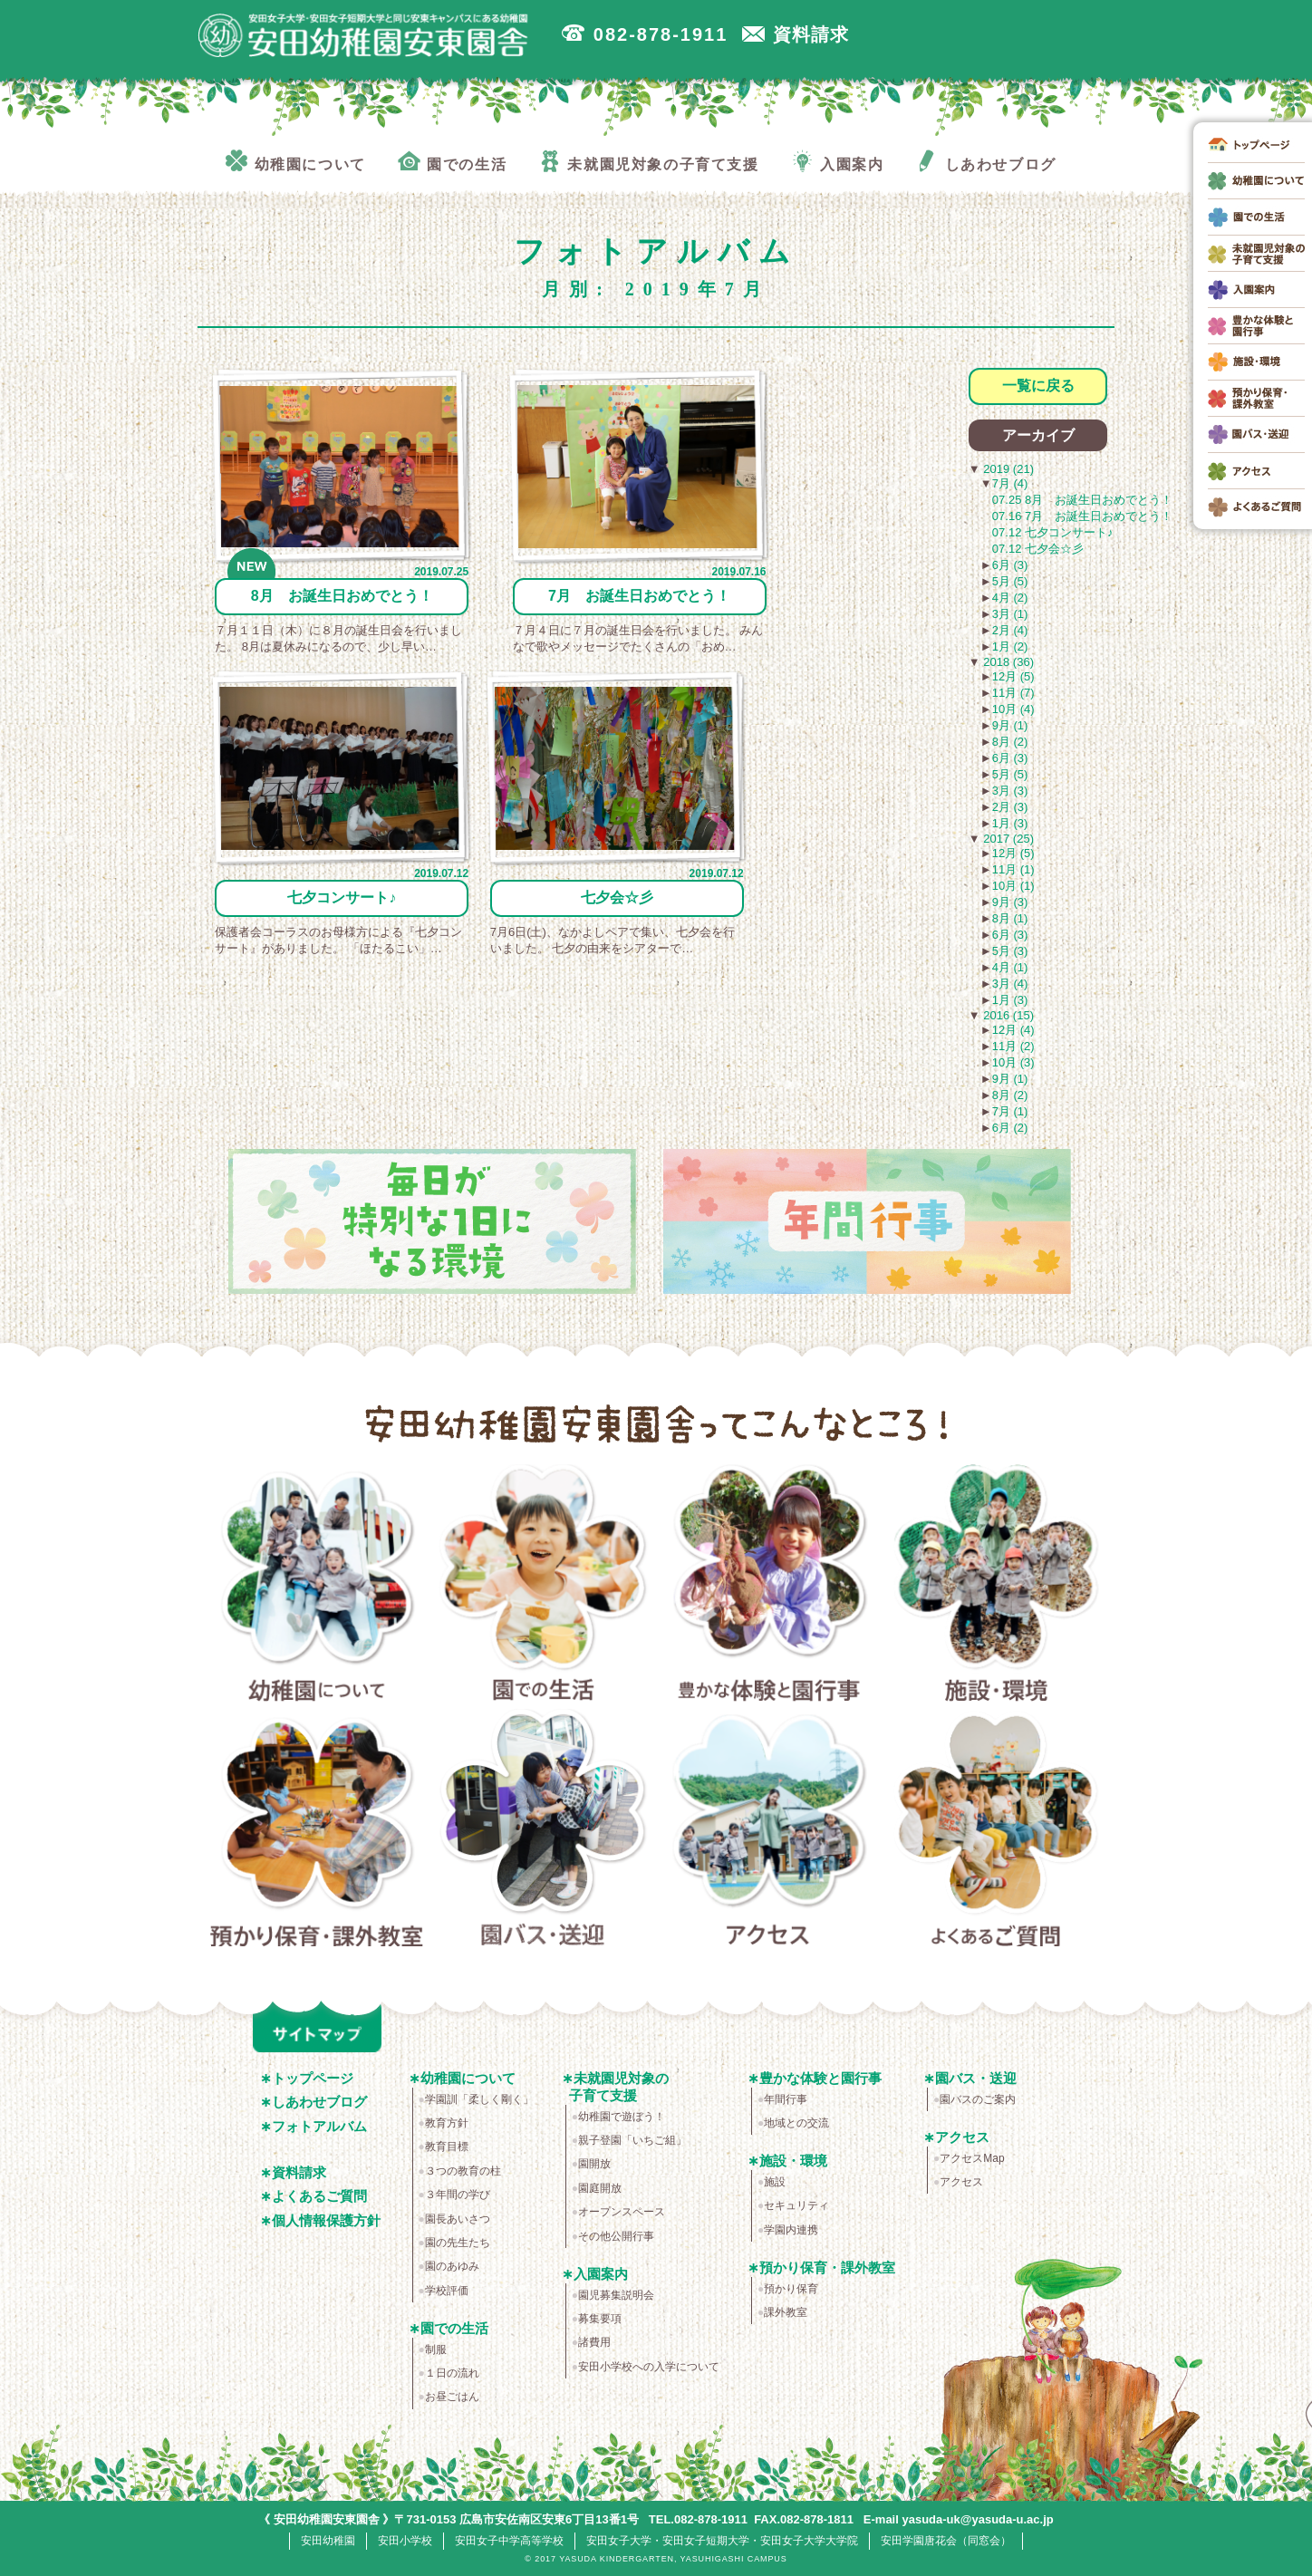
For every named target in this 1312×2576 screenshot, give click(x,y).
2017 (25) (1007, 838)
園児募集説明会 (616, 2295)
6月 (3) (1010, 565)
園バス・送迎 (543, 1831)
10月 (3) (1013, 1062)
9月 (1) (1010, 725)
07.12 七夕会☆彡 (1038, 548)
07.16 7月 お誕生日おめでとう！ (1082, 516)
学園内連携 (791, 2230)
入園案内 (601, 2274)
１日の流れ (452, 2373)
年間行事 (785, 2099)
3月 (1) (1010, 614)
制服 (436, 2349)
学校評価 (446, 2290)
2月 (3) (1010, 807)
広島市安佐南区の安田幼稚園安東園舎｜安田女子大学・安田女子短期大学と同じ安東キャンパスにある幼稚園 (370, 37)
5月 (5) (1010, 581)
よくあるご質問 (996, 1831)
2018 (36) (1007, 662)
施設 (775, 2182)
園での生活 (543, 1586)
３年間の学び (457, 2194)
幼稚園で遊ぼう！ (621, 2116)
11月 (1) (1013, 869)
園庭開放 (600, 2188)
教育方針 (446, 2123)
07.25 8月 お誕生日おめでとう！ (1082, 500)
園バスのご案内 (978, 2099)
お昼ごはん (452, 2396)
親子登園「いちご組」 (632, 2140)
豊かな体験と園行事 (769, 1586)
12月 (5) (1013, 676)
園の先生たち (457, 2242)
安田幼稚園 (328, 2539)
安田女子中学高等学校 (509, 2539)
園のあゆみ (452, 2266)
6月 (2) (1010, 1127)
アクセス (769, 1831)
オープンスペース (621, 2211)
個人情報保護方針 (326, 2220)
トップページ (312, 2078)
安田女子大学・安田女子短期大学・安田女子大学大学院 (722, 2539)
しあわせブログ (319, 2101)
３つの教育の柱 (463, 2171)
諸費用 (594, 2342)
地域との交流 (796, 2123)
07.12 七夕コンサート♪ (1053, 532)
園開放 (594, 2163)
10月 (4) (1013, 709)
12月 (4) (1013, 1030)
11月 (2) (1013, 1046)
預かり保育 (791, 2288)
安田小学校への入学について (648, 2366)
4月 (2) (1010, 597)
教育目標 (446, 2146)
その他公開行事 (616, 2236)
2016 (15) (1007, 1015)
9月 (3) (1010, 902)
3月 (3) (1010, 790)
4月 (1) (1010, 967)
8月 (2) (1010, 741)
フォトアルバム (319, 2126)
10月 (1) (1013, 885)
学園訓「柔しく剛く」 (479, 2099)
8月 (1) (1010, 918)
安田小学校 (405, 2539)
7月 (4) (1010, 483)
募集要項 (600, 2318)
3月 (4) (1010, 983)
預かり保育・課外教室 (316, 1831)
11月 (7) (1013, 692)
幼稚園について (316, 1586)
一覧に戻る (1038, 385)
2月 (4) (1010, 630)
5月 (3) (1010, 951)
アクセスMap (972, 2158)
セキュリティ (796, 2205)
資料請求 (299, 2172)
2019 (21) (1007, 469)
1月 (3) (1010, 823)
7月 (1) (1010, 1111)
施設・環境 (996, 1586)
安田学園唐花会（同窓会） (946, 2539)
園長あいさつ (457, 2219)
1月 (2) (1010, 646)
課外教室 (785, 2312)
